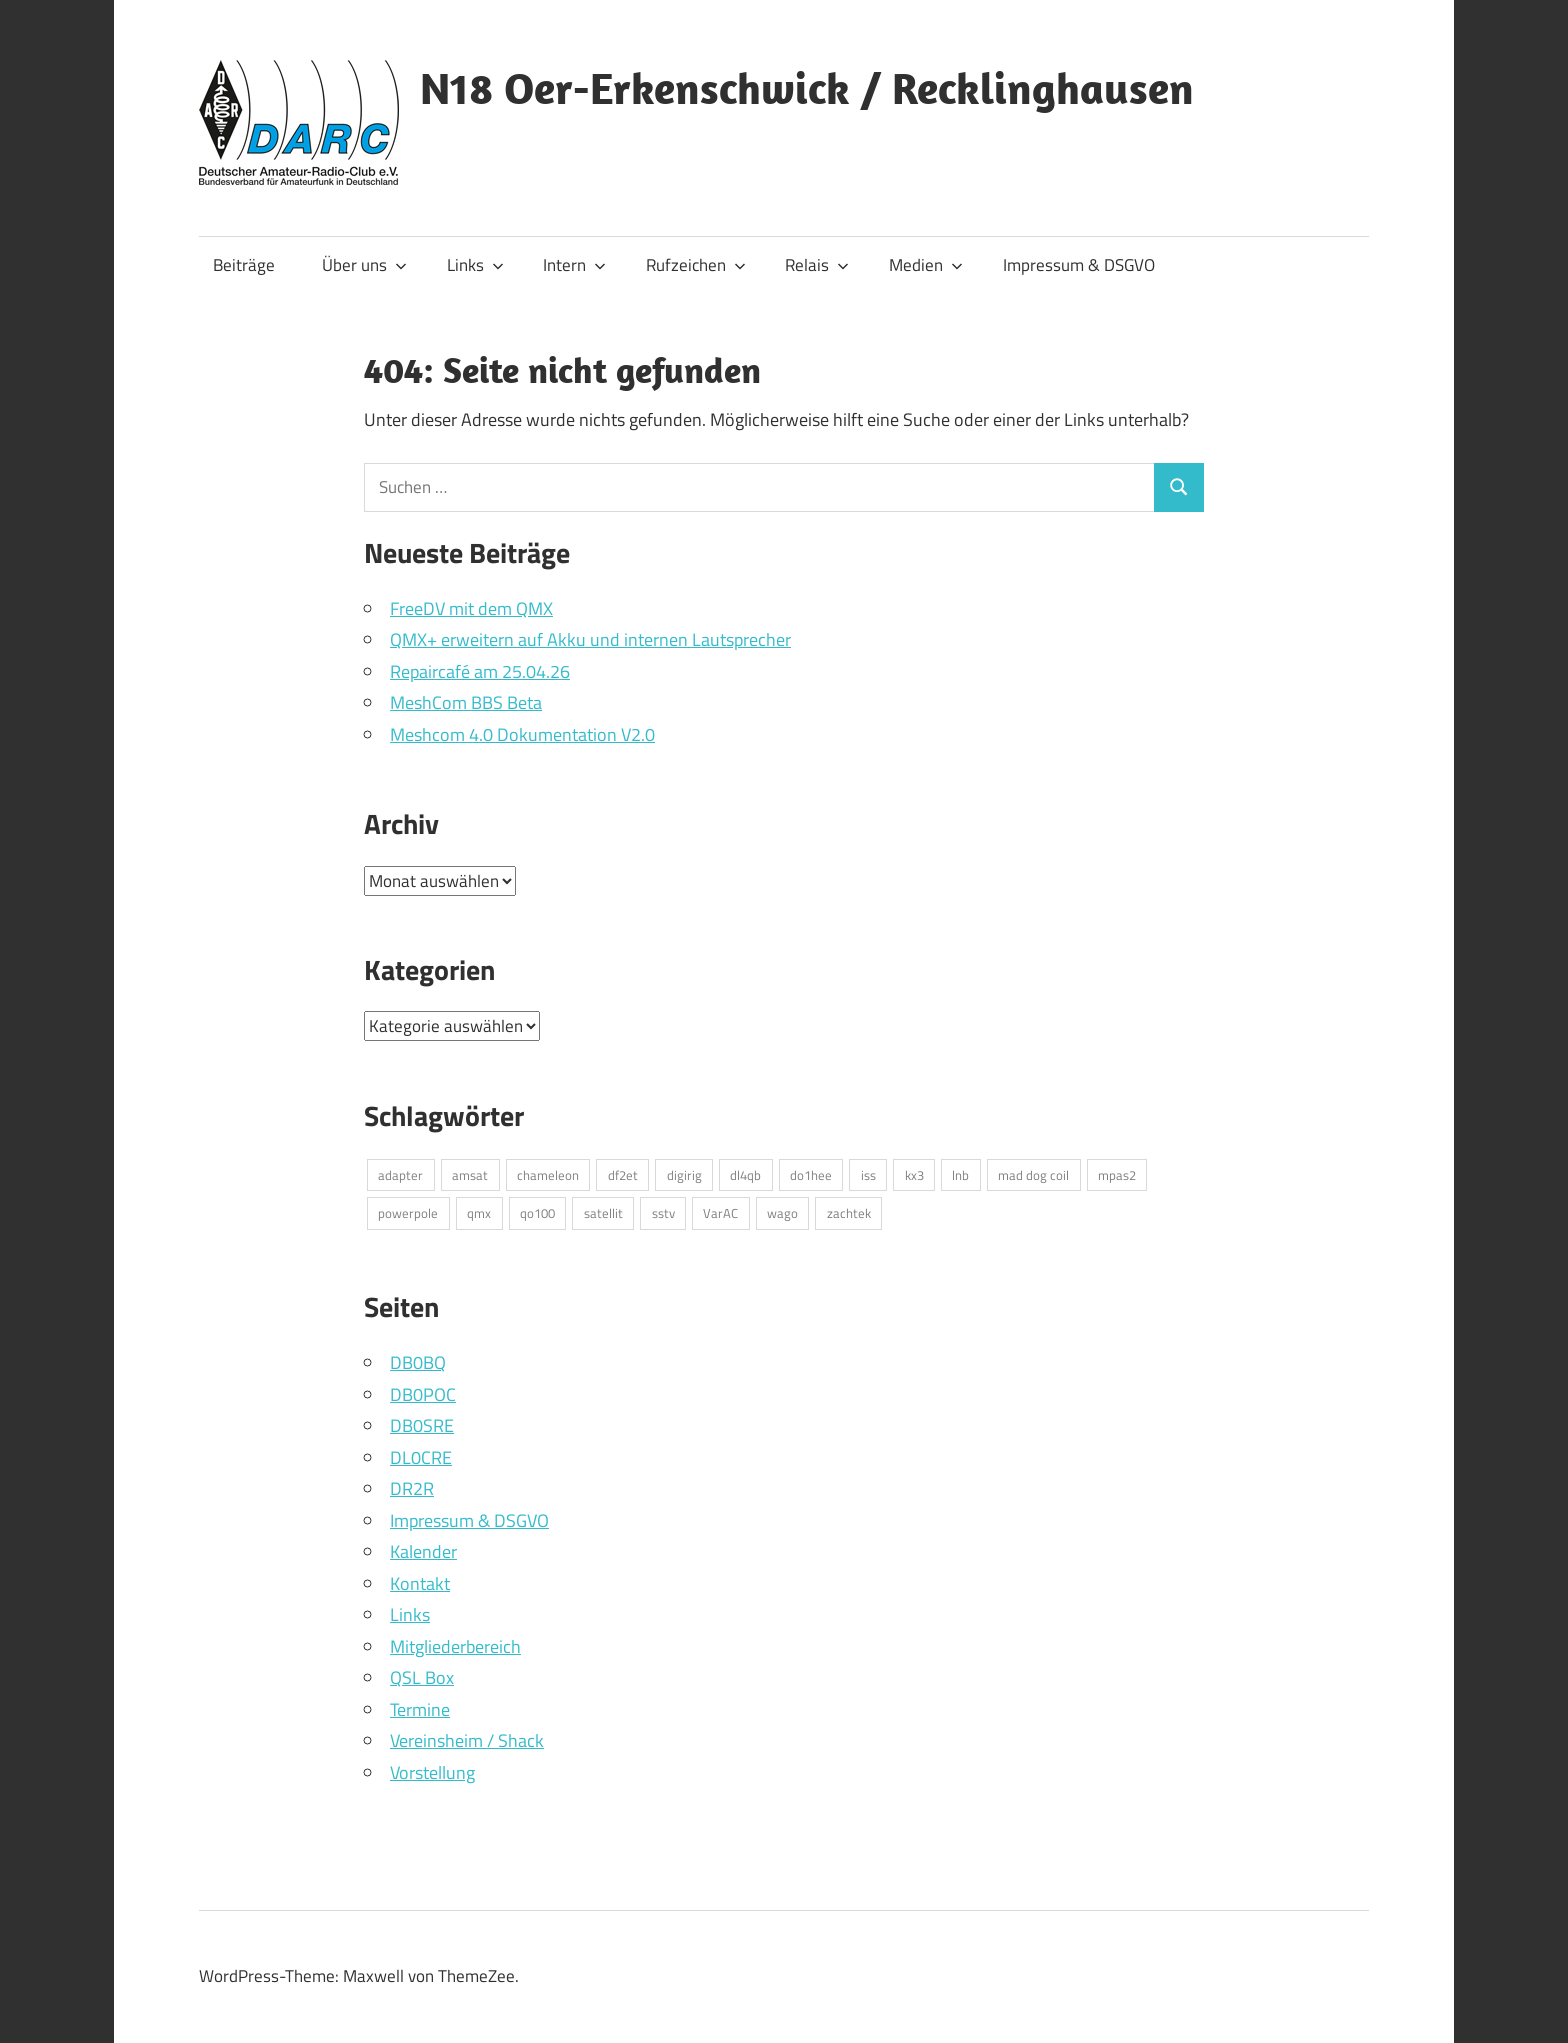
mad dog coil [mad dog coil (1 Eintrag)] (1033, 1175)
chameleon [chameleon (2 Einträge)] (548, 1175)
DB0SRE (422, 1425)
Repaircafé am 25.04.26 (480, 671)
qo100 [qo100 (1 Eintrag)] (537, 1213)
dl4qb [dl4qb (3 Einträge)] (745, 1175)
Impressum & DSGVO (1079, 265)
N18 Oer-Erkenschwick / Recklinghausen (807, 88)
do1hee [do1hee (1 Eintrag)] (811, 1175)
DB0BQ (418, 1362)
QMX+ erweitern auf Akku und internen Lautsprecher (590, 639)
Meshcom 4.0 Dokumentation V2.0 (522, 734)
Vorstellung (432, 1772)
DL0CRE (421, 1457)
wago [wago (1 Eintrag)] (782, 1213)
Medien (926, 265)
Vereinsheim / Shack (467, 1740)
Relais (817, 265)
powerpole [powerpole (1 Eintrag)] (408, 1213)
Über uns (364, 265)
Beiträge (244, 265)
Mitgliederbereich (455, 1646)
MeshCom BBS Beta (466, 702)
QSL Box (422, 1677)
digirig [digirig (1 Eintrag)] (684, 1175)
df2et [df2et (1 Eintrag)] (623, 1175)
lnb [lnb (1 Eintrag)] (960, 1175)
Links (475, 265)
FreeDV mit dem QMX (471, 608)
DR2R (412, 1488)
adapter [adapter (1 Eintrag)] (400, 1175)
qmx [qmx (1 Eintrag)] (479, 1213)
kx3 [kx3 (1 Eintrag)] (914, 1175)
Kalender (423, 1551)
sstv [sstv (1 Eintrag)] (663, 1213)
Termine (420, 1709)
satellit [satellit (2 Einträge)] (603, 1213)
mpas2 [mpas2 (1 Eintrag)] (1117, 1175)
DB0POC (423, 1394)
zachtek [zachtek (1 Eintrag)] (849, 1213)
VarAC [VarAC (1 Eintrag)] (720, 1213)
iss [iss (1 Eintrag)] (868, 1175)
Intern (574, 265)
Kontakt (420, 1583)
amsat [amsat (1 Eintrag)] (470, 1175)
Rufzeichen (696, 265)
